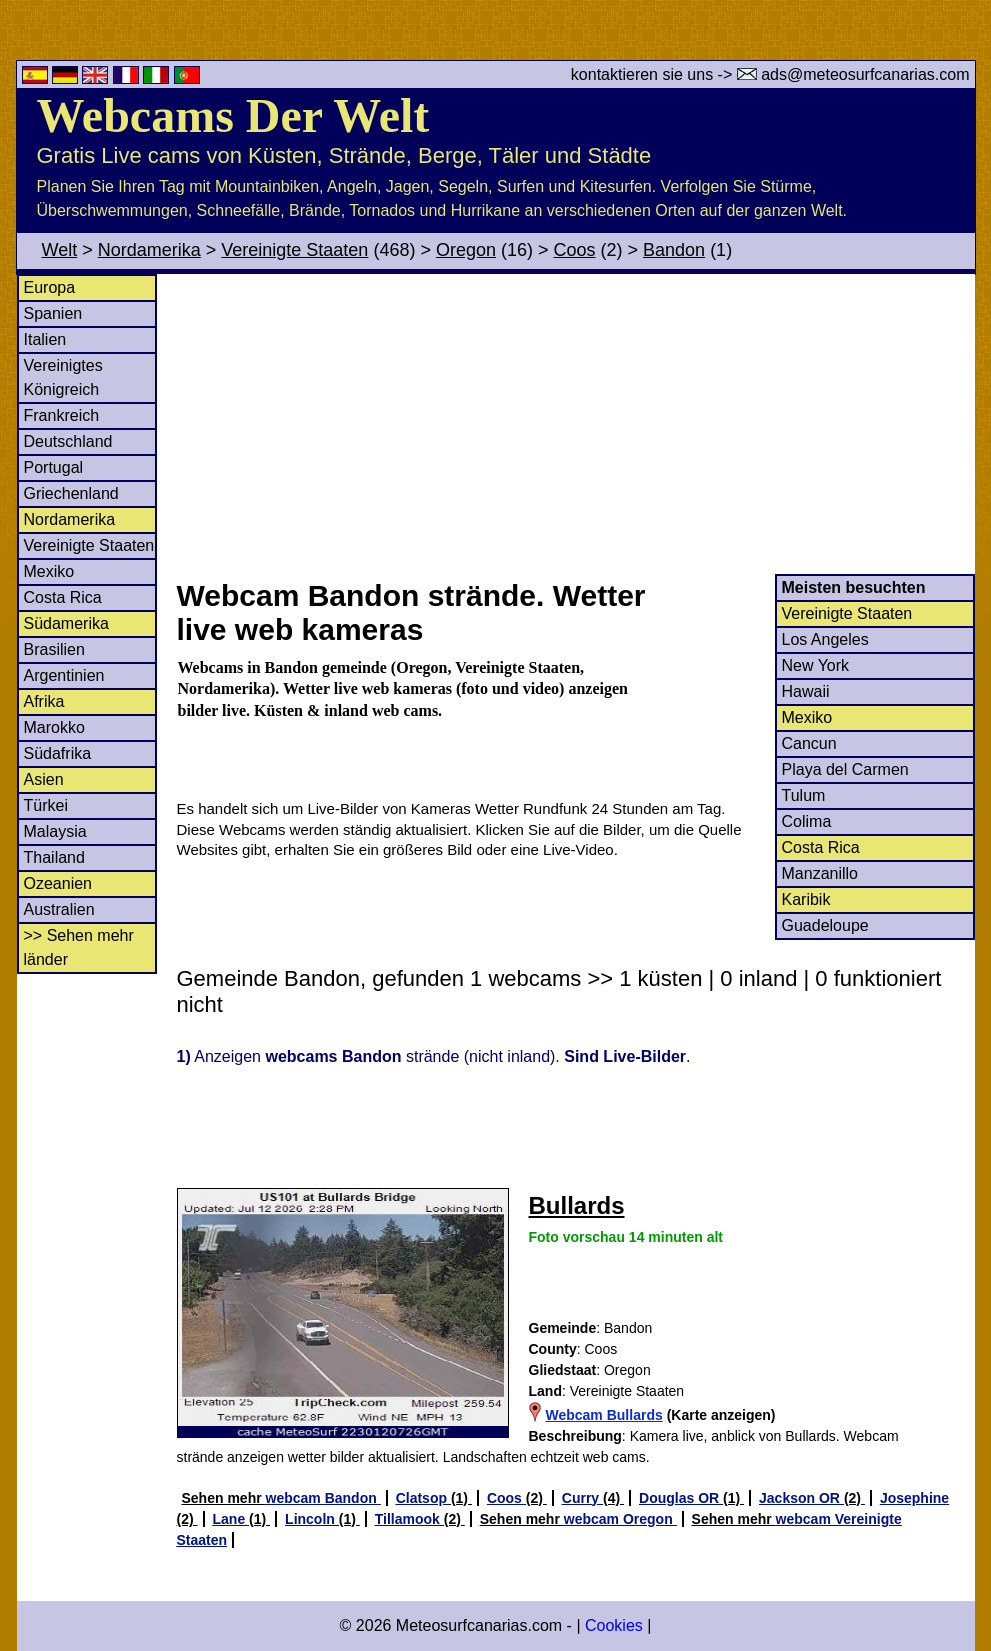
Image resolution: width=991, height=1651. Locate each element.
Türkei (46, 805)
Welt (60, 250)
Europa (50, 287)
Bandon (674, 250)
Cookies (614, 1625)
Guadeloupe (825, 925)
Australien (59, 909)
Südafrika (58, 753)
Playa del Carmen (845, 769)
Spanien (53, 313)
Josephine (914, 1498)
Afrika (44, 701)
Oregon (466, 250)
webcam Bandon (323, 1498)
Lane (231, 1519)
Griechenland (71, 493)
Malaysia (55, 831)
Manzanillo (820, 873)
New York (816, 665)
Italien (45, 339)
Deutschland (68, 441)
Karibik (806, 899)
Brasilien (54, 649)
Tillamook (409, 1519)
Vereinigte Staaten (294, 250)
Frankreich (62, 415)
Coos (575, 250)
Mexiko (49, 571)
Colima (807, 821)
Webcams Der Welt (233, 115)
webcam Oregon (620, 1519)
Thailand (54, 857)
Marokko (54, 727)
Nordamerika (149, 250)
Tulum (804, 795)
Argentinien (64, 675)
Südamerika (66, 623)
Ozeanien (58, 883)
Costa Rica (63, 597)
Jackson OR (801, 1498)
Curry (582, 1498)
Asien (44, 779)
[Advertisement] (575, 424)
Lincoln (312, 1519)
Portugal (54, 467)
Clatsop (423, 1498)
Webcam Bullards (604, 1415)
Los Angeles (825, 639)
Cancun (809, 743)
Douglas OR (681, 1498)
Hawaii (806, 691)
